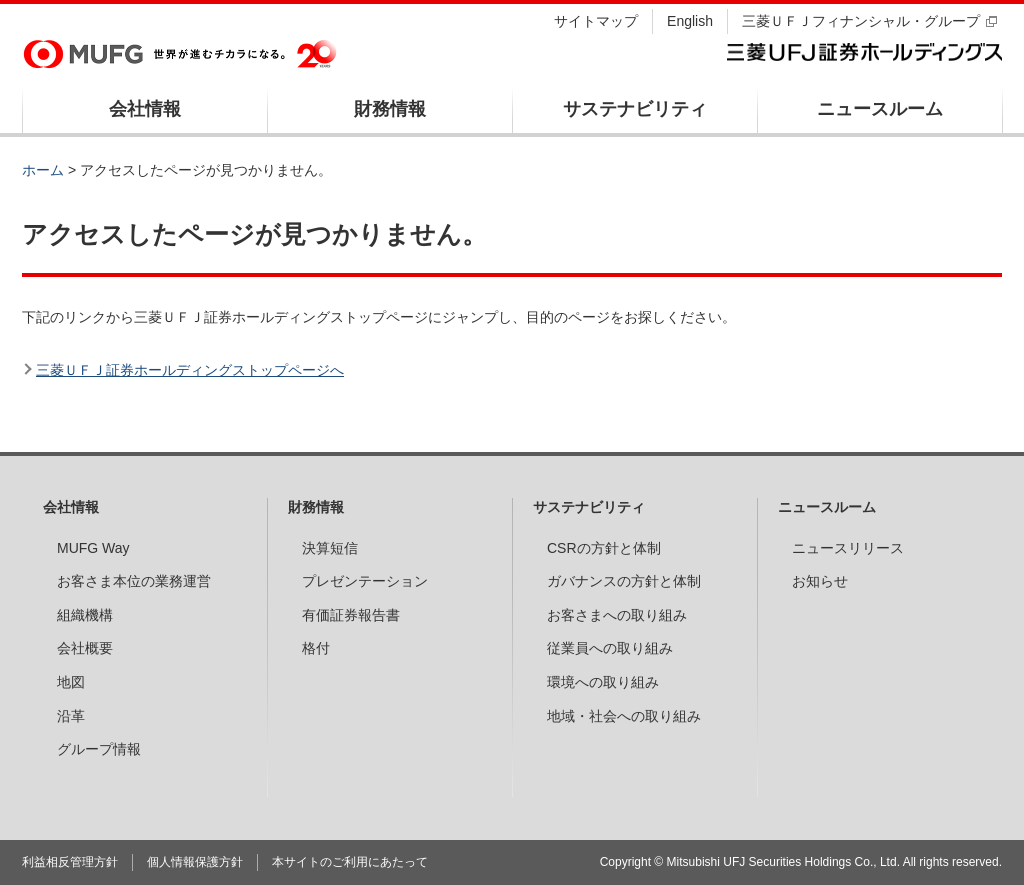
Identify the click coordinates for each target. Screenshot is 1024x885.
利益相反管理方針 (70, 862)
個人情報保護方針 (195, 862)
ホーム (43, 170)
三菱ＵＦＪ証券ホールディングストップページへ (190, 370)
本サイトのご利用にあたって (350, 862)
